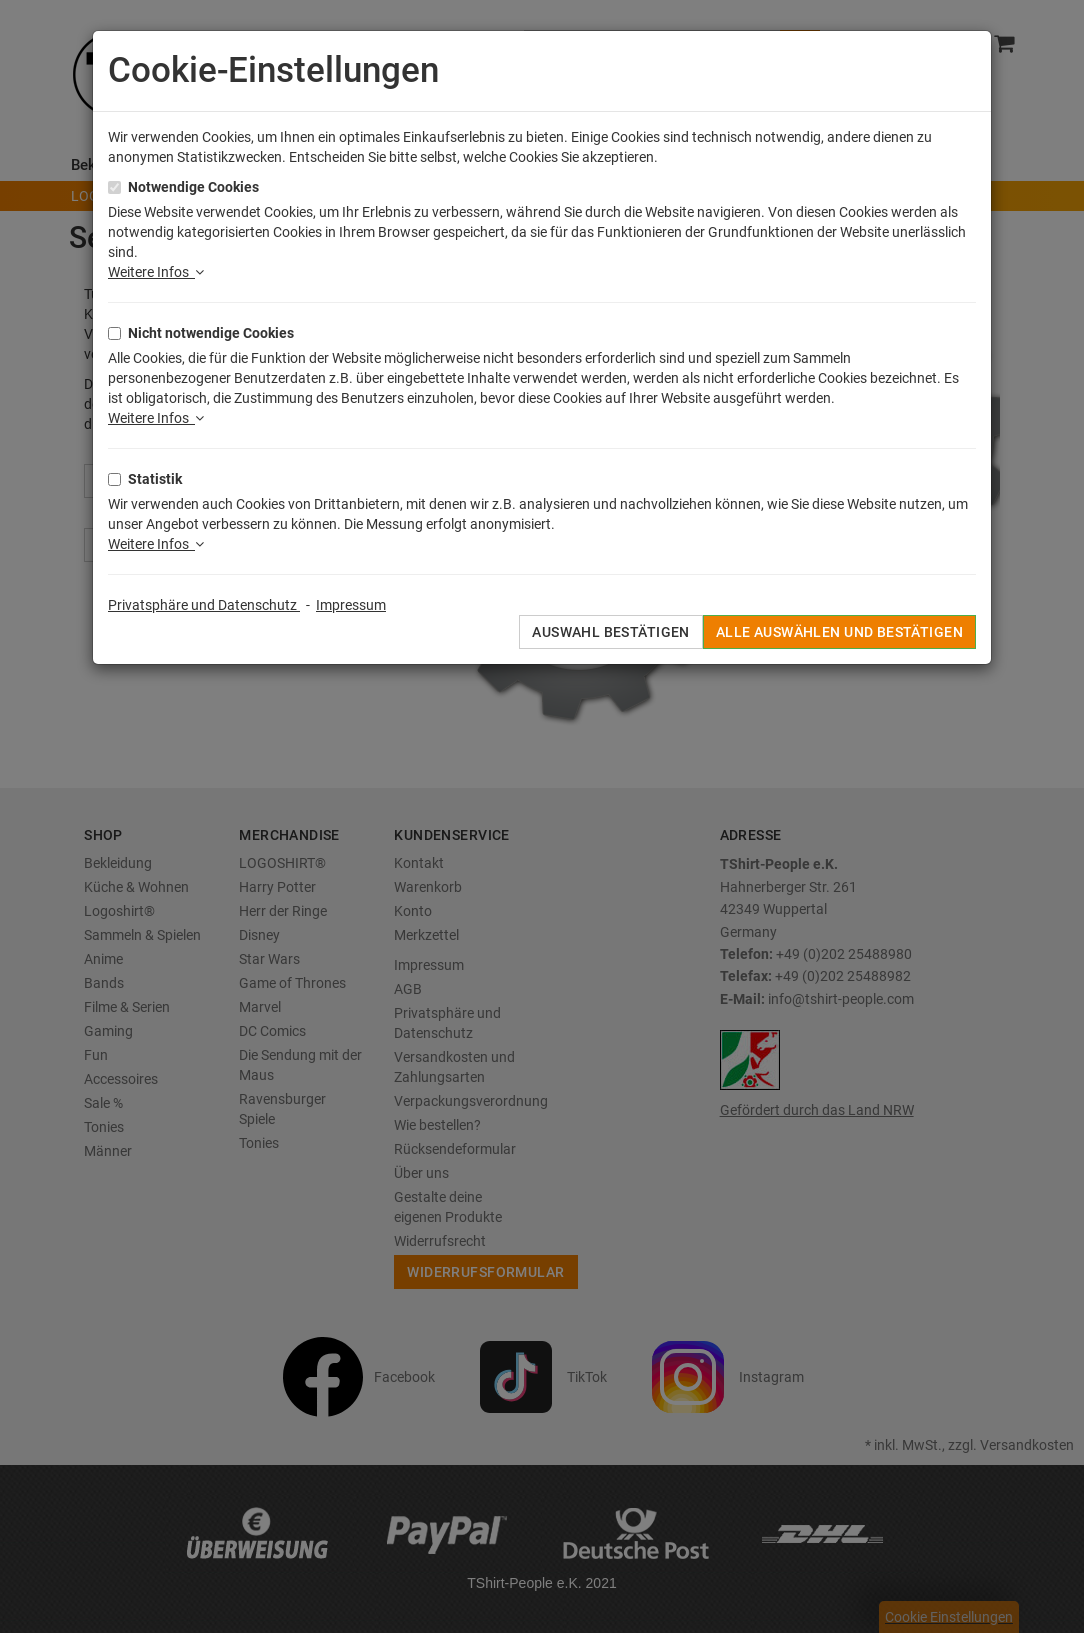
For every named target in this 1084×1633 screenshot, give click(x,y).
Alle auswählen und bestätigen (839, 632)
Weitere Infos (156, 272)
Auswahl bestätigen (611, 632)
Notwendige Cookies (193, 187)
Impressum (351, 605)
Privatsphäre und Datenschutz (204, 605)
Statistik (155, 479)
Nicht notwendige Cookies (211, 333)
